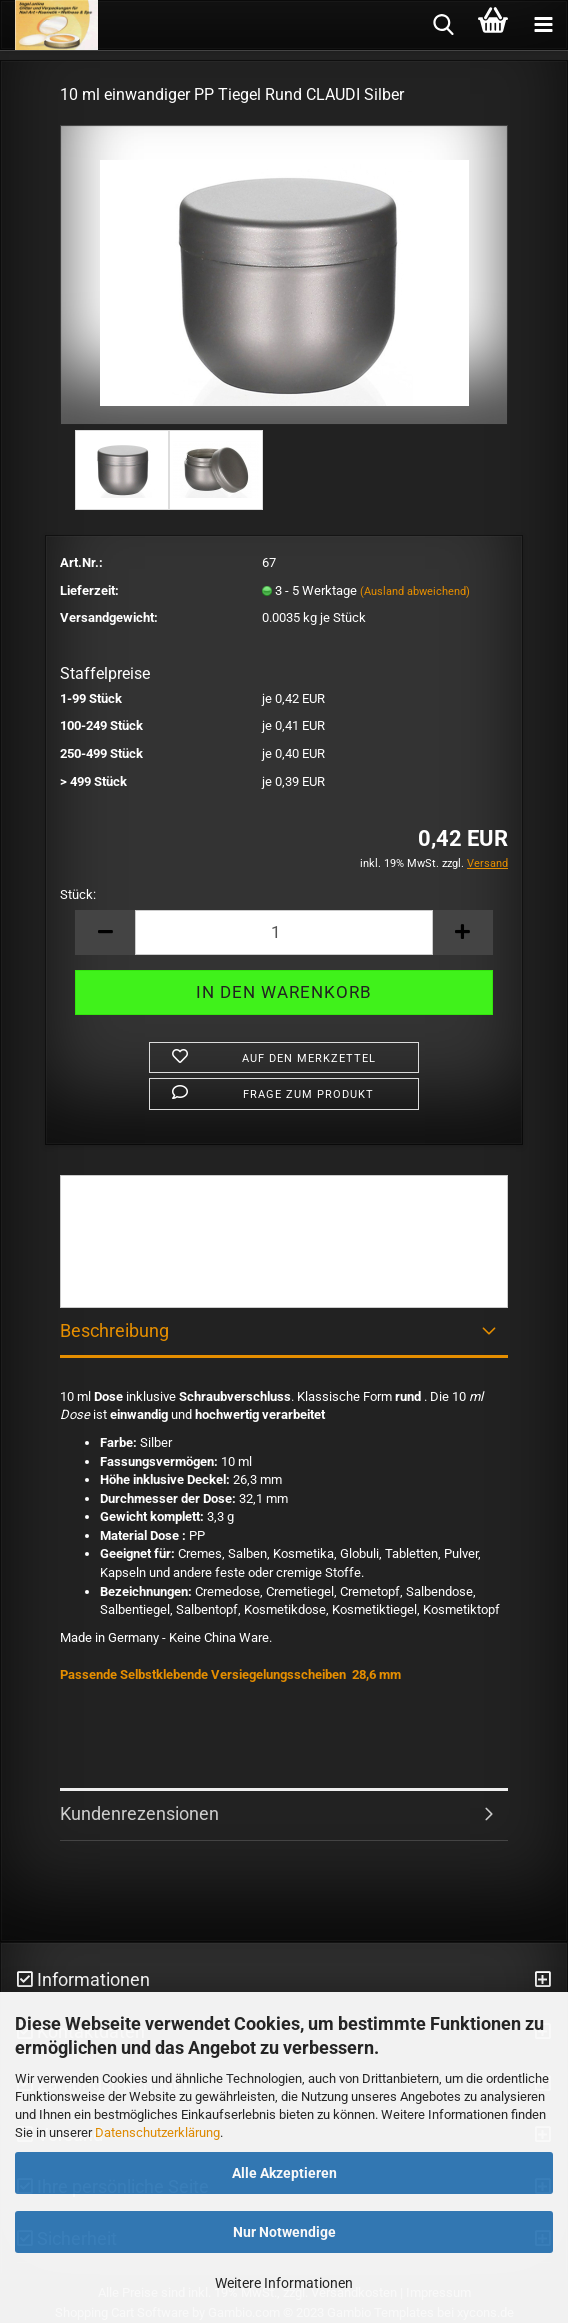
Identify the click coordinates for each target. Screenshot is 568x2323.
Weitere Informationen (284, 2283)
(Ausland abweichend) (415, 591)
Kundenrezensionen (139, 1813)
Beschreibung (114, 1330)
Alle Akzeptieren (284, 2173)
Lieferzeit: (89, 590)
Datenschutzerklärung (157, 2132)
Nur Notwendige (284, 2232)
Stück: (78, 894)
